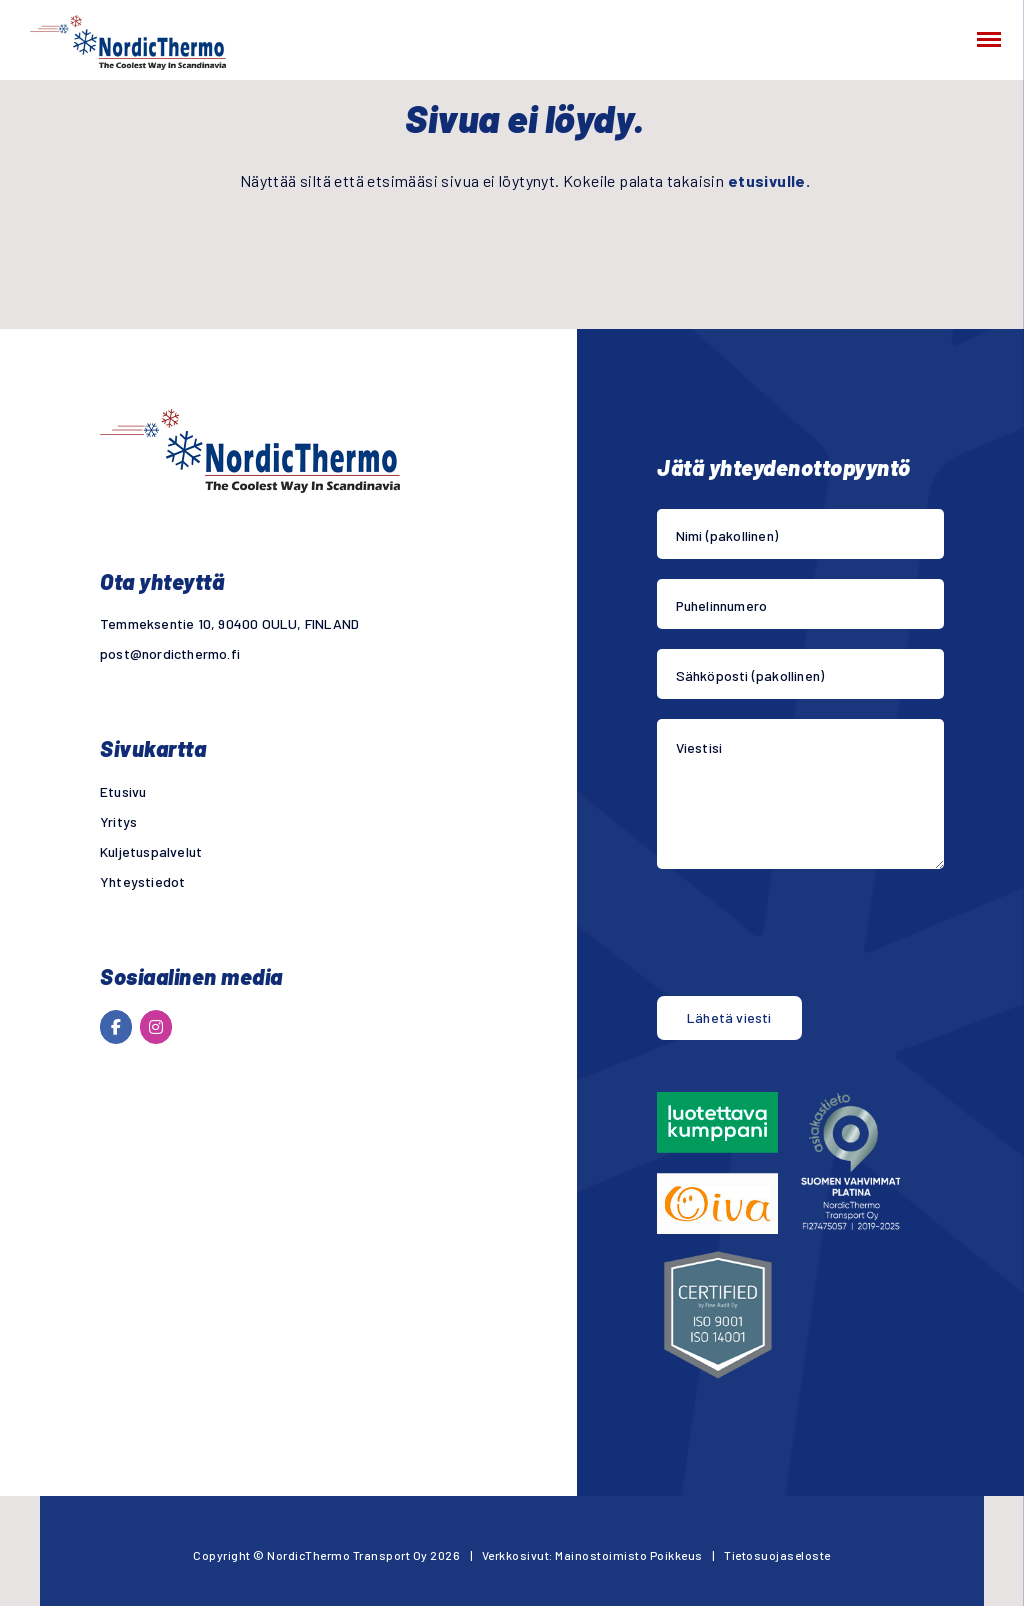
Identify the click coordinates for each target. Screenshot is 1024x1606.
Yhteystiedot (142, 881)
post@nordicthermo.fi (170, 653)
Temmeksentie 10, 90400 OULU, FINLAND (229, 623)
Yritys (118, 821)
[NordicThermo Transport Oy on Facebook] (116, 1027)
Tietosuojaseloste (777, 1555)
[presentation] (809, 937)
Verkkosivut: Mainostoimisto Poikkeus (592, 1555)
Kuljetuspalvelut (151, 851)
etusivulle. (769, 180)
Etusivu (123, 791)
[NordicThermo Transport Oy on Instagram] (156, 1027)
